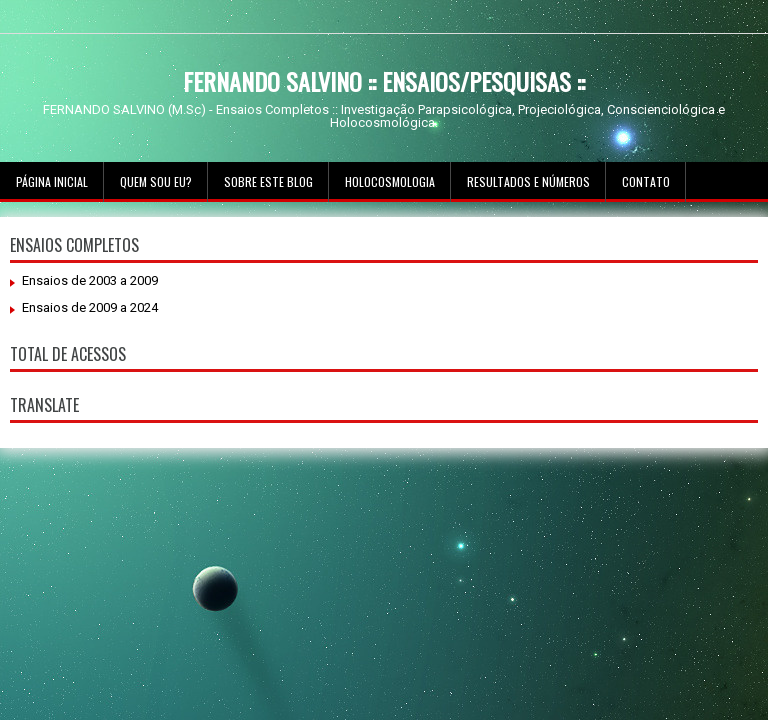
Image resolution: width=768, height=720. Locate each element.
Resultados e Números (528, 181)
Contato (646, 181)
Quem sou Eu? (156, 181)
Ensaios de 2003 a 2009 (90, 280)
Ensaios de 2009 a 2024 (90, 307)
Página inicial (52, 181)
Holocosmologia (390, 181)
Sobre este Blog (268, 181)
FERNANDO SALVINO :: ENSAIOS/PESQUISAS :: (384, 81)
